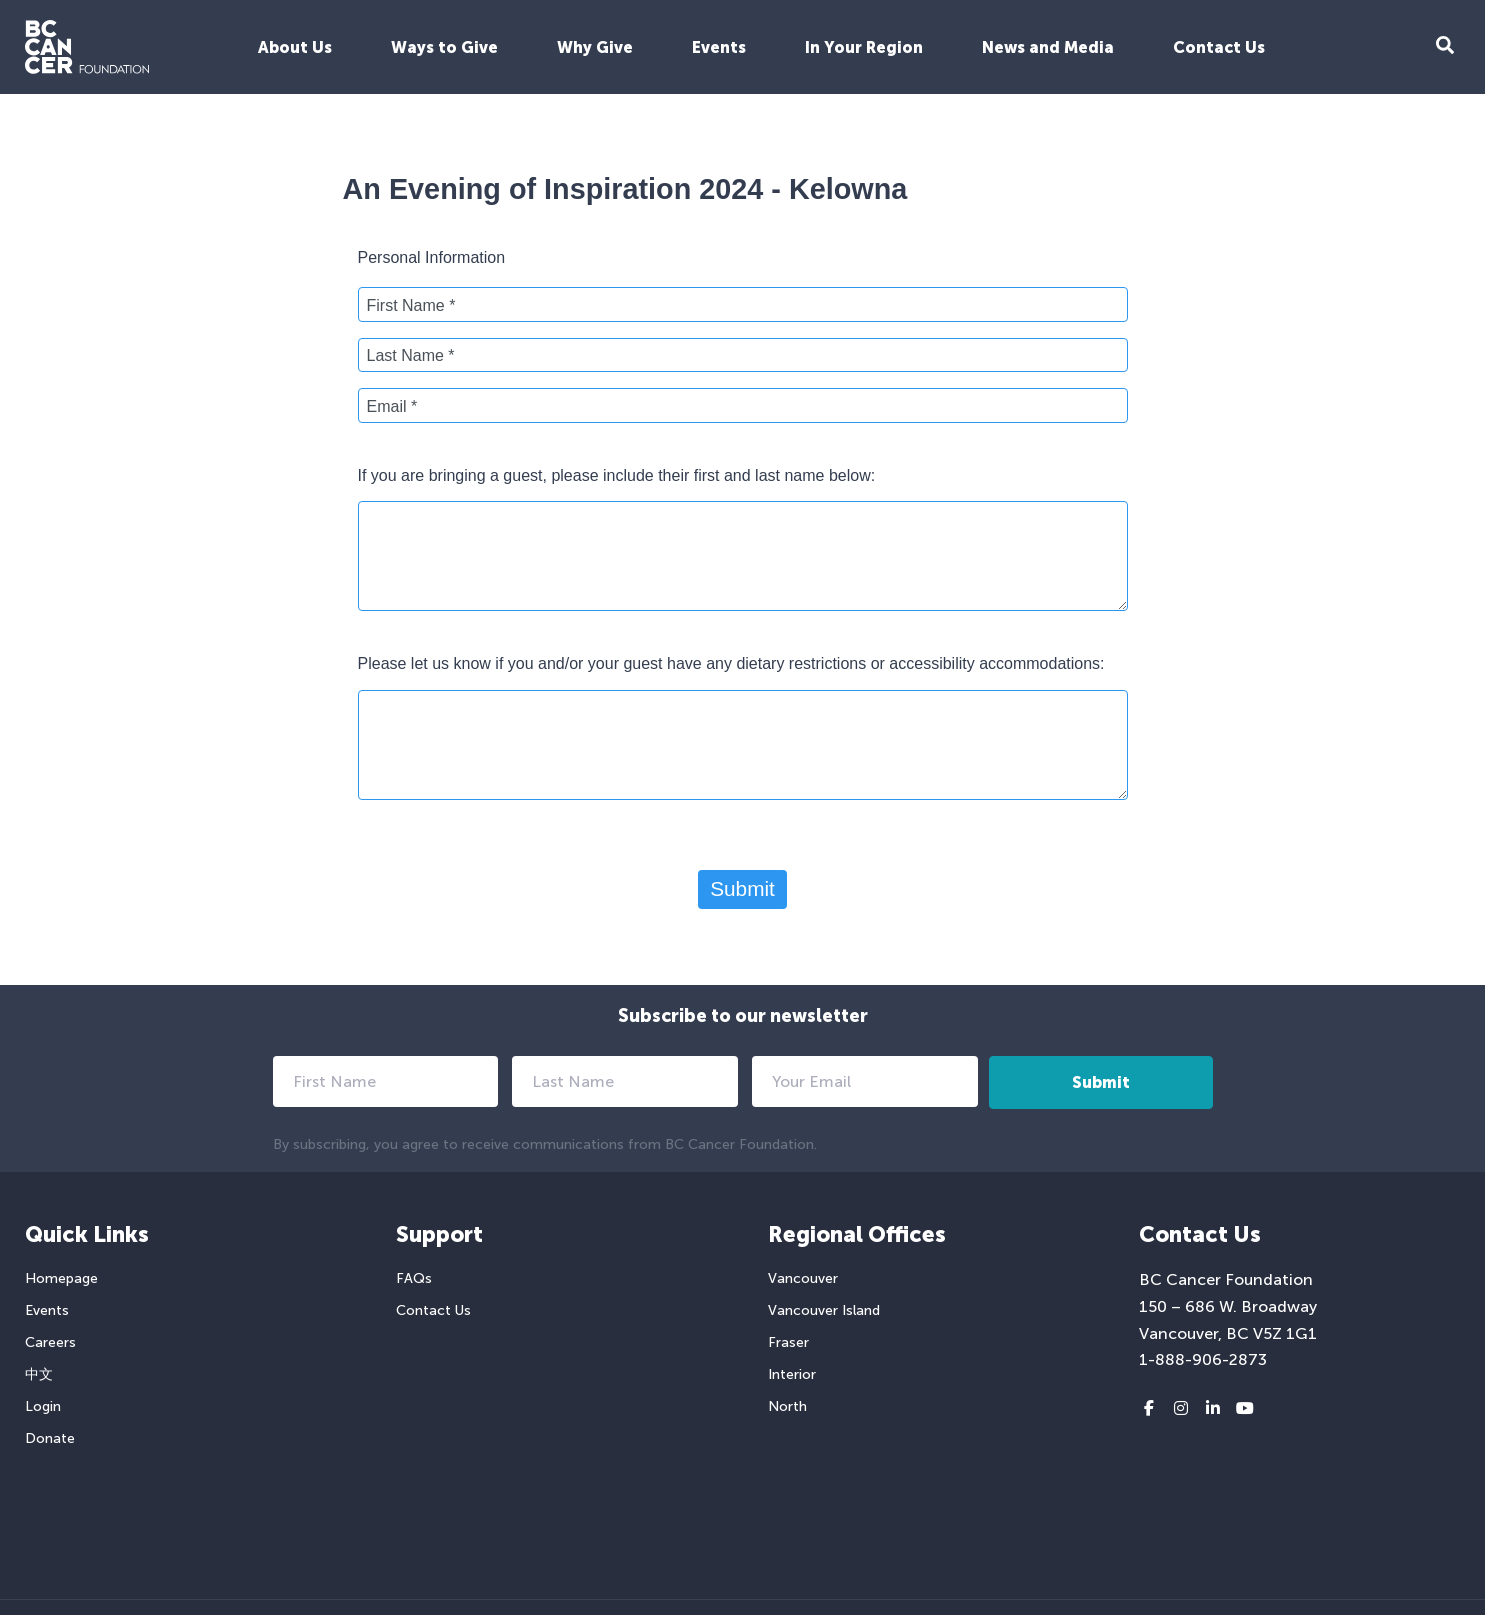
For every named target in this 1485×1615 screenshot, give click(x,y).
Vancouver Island (824, 1310)
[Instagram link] (1181, 1409)
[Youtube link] (1245, 1409)
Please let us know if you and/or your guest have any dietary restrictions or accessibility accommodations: (731, 663)
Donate (50, 1438)
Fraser (788, 1342)
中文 (39, 1374)
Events (719, 47)
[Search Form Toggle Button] (1445, 47)
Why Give (595, 47)
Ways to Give (444, 47)
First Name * (411, 305)
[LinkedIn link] (1213, 1409)
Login (43, 1406)
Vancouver (803, 1278)
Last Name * (411, 355)
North (787, 1406)
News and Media (1048, 47)
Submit (742, 888)
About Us (295, 47)
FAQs (414, 1278)
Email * (392, 406)
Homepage (61, 1278)
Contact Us (1219, 47)
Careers (50, 1342)
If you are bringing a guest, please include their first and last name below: (617, 475)
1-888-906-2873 (1203, 1359)
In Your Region (864, 47)
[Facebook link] (1149, 1409)
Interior (792, 1374)
